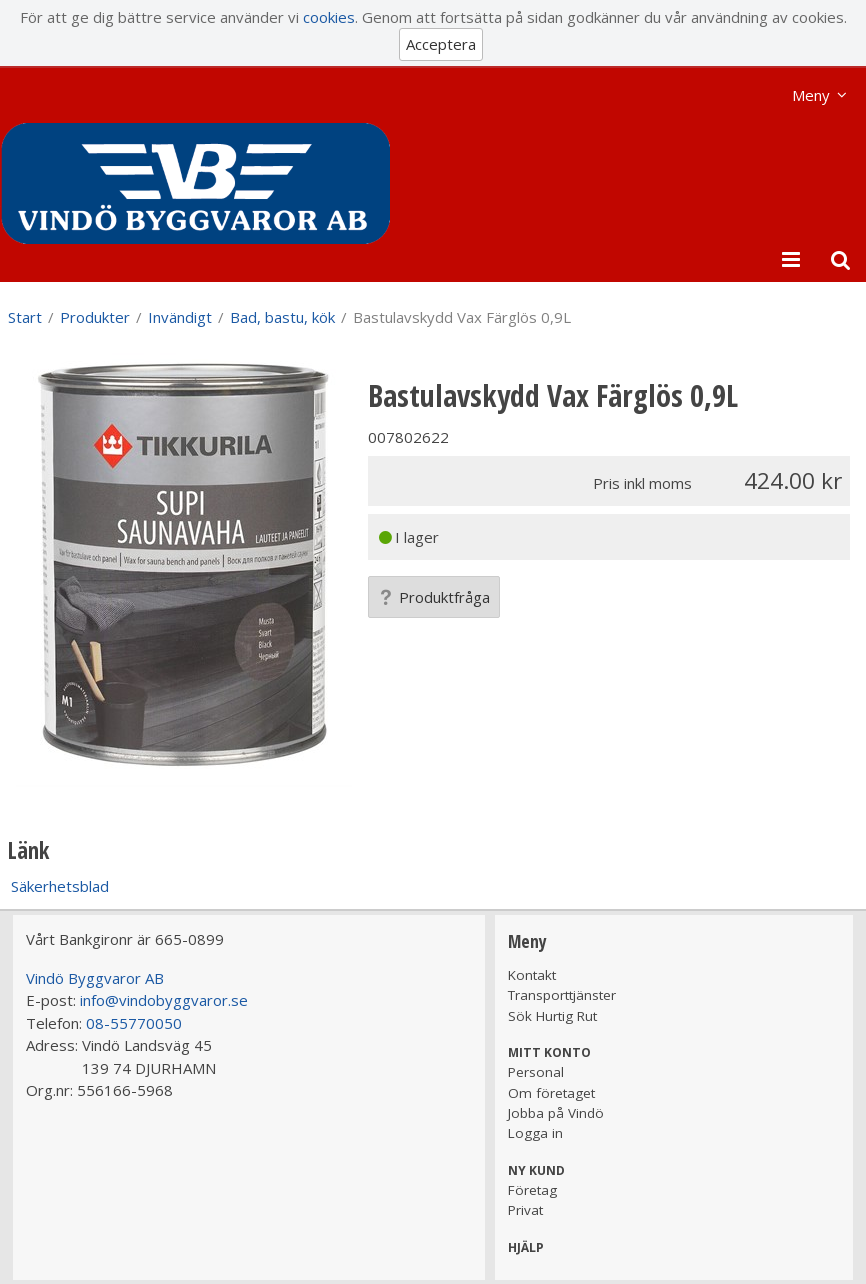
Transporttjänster (562, 995)
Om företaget (551, 1093)
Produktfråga (434, 597)
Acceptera (441, 44)
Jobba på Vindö (556, 1113)
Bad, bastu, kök (282, 317)
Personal (536, 1072)
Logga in (535, 1133)
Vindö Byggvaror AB (95, 978)
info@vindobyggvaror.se (164, 1000)
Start (25, 317)
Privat (525, 1210)
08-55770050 (134, 1023)
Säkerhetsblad (60, 886)
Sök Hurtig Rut (552, 1016)
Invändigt (180, 317)
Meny (811, 95)
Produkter (95, 317)
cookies (329, 17)
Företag (532, 1190)
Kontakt (532, 975)
